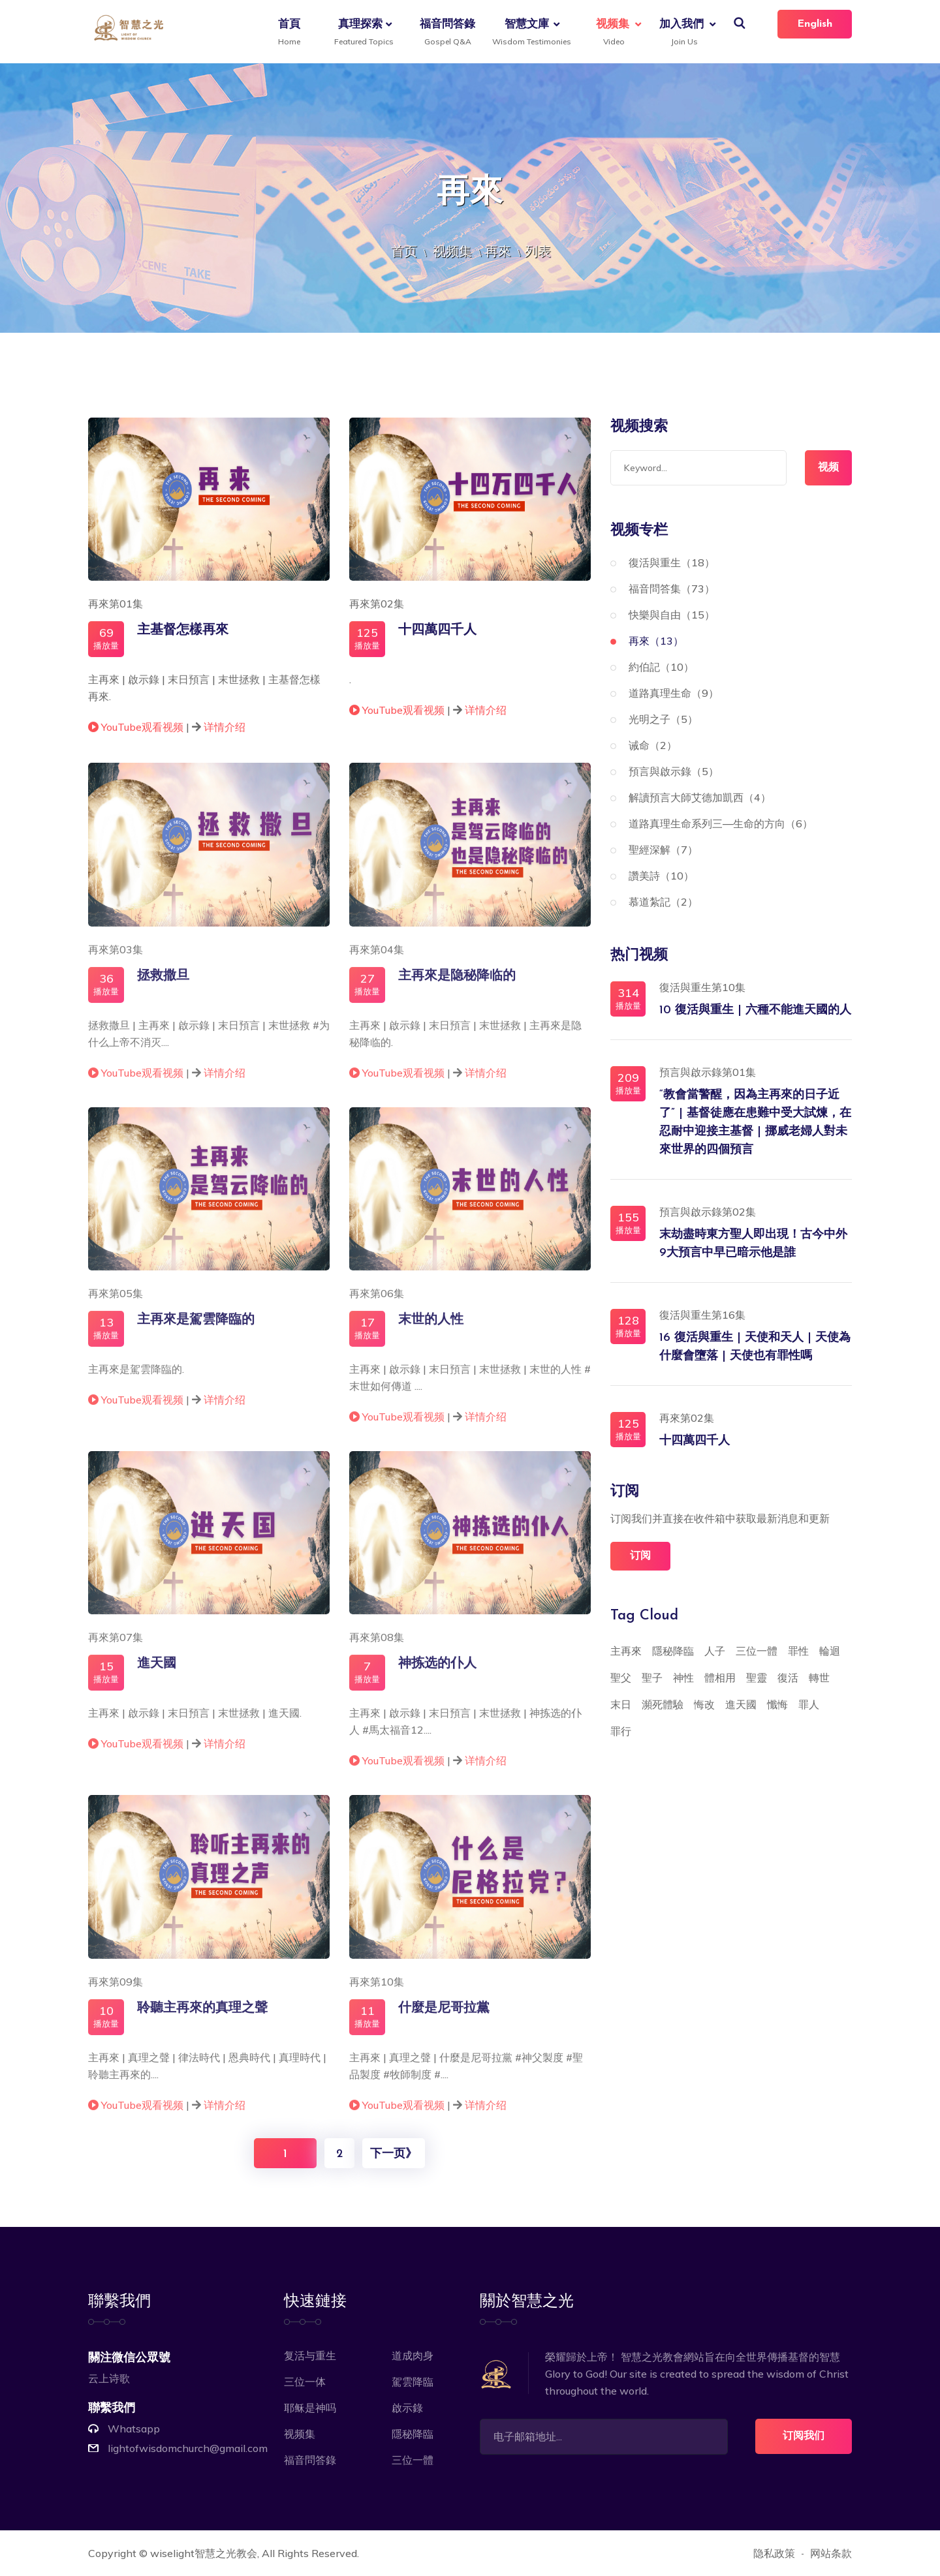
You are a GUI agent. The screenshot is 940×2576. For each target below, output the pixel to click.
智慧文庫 (529, 33)
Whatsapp (134, 2428)
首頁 (289, 33)
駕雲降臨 (412, 2381)
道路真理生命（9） (674, 692)
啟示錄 (407, 2407)
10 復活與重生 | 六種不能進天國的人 (755, 1010)
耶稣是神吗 (310, 2407)
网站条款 (831, 2553)
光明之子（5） (663, 719)
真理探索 (362, 33)
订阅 (640, 1556)
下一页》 (393, 2154)
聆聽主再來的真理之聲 (202, 2016)
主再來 (626, 1650)
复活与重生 (310, 2355)
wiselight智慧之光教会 (203, 2553)
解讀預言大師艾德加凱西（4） (700, 797)
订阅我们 (803, 2436)
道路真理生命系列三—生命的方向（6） (721, 823)
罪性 (798, 1650)
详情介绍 (224, 729)
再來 (498, 251)
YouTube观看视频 (137, 729)
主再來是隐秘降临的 (457, 984)
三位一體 (756, 1650)
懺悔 (777, 1704)
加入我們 (681, 33)
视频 (828, 468)
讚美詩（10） (661, 875)
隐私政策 (774, 2553)
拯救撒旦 (163, 984)
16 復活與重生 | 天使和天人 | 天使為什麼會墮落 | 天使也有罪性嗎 (755, 1347)
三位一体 (305, 2381)
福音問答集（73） (672, 588)
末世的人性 (430, 1328)
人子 (714, 1650)
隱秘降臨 (673, 1650)
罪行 (620, 1731)
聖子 (652, 1677)
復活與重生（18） (672, 562)
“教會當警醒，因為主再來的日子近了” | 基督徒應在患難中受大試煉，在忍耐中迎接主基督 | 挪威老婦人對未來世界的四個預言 (755, 1122)
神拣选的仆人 (437, 1672)
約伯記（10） (661, 666)
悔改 (704, 1704)
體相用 (720, 1677)
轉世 (819, 1677)
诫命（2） (653, 745)
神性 (683, 1677)
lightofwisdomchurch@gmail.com (188, 2448)
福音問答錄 (447, 33)
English (814, 24)
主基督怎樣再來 (182, 632)
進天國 (156, 1672)
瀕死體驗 (662, 1704)
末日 (620, 1704)
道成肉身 (412, 2355)
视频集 (612, 33)
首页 (404, 251)
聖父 (620, 1677)
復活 (787, 1677)
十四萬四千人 (437, 632)
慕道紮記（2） (663, 901)
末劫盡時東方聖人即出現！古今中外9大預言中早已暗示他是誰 (753, 1244)
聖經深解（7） (663, 849)
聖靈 (756, 1677)
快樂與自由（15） (672, 614)
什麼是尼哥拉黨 (444, 2016)
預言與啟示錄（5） (674, 771)
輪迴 (829, 1650)
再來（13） (656, 640)
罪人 (808, 1704)
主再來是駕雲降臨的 (196, 1328)
